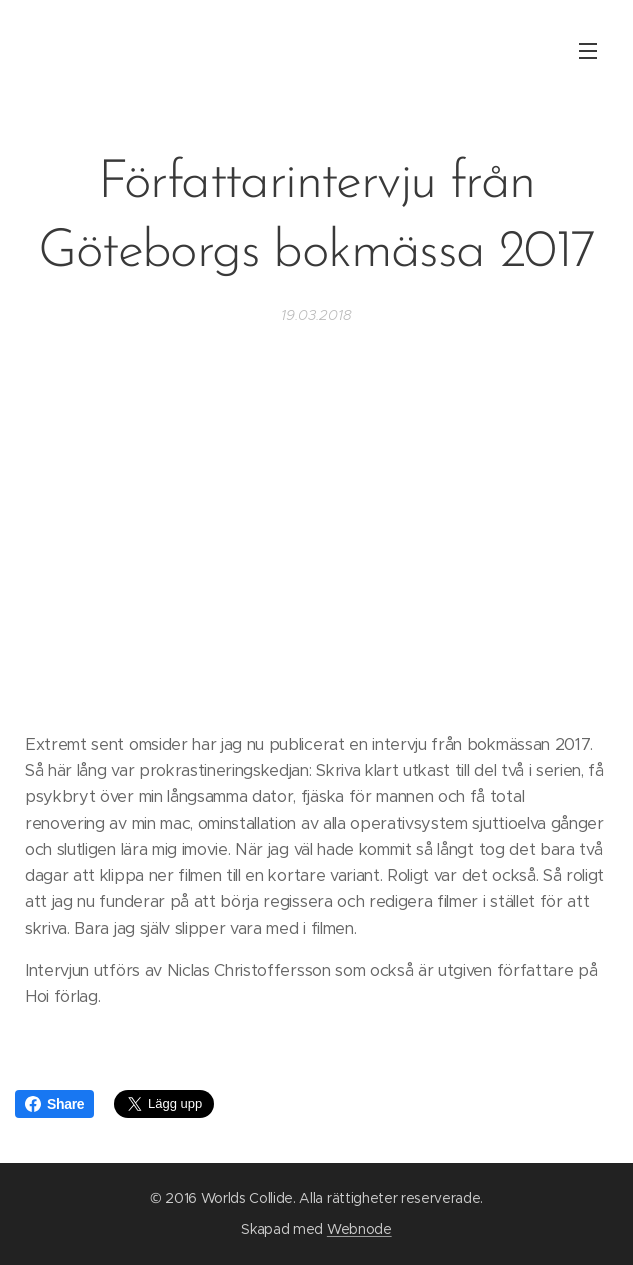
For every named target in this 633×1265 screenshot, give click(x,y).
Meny (588, 51)
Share (54, 1104)
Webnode (359, 1229)
